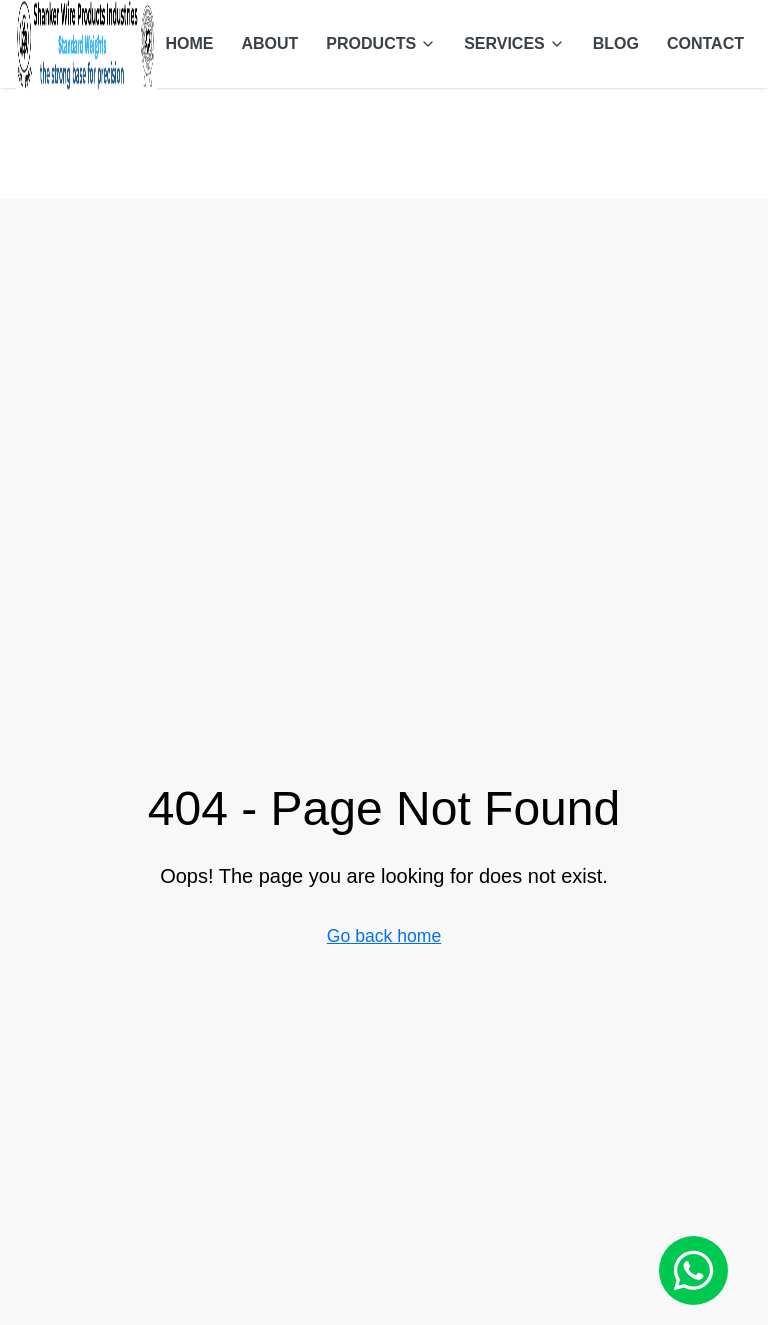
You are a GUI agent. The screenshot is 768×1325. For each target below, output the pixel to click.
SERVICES (514, 43)
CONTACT (705, 43)
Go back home (384, 936)
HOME (189, 43)
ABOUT (269, 43)
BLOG (616, 43)
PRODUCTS (381, 43)
